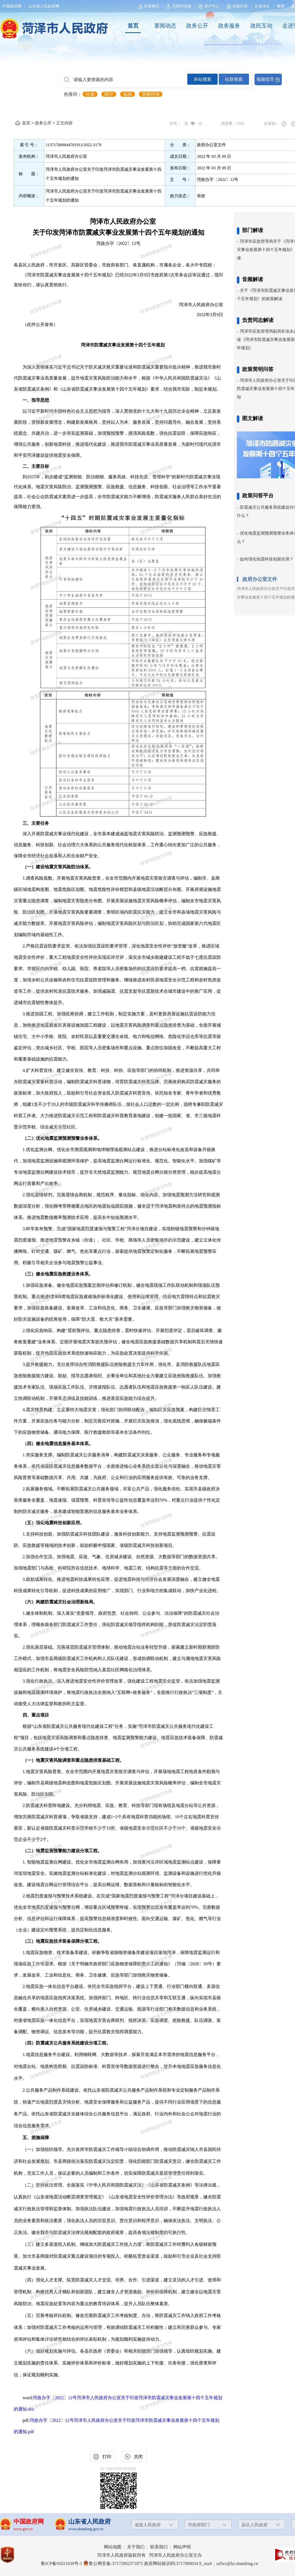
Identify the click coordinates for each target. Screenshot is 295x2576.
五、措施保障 (36, 2137)
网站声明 (182, 2547)
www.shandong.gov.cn (85, 2529)
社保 (90, 94)
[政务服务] (229, 26)
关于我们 (136, 2547)
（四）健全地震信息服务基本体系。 (58, 1443)
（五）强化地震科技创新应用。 (53, 1522)
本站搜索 (202, 79)
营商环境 (150, 94)
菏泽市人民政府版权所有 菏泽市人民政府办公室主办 (149, 2555)
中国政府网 (11, 6)
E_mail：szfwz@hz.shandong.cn (228, 2563)
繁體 (281, 6)
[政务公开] (197, 26)
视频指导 (265, 79)
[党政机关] (13, 2555)
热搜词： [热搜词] (73, 94)
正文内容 (64, 123)
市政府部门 (199, 2524)
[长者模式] (149, 6)
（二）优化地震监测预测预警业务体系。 (62, 1138)
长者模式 (151, 6)
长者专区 (262, 6)
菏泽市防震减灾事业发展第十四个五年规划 (123, 345)
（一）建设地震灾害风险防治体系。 (58, 866)
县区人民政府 (254, 2524)
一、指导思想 (36, 400)
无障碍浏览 (178, 6)
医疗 (108, 94)
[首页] (133, 26)
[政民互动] (261, 26)
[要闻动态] (165, 26)
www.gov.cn (23, 2529)
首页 (133, 26)
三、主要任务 (36, 823)
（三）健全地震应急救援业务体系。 (58, 1274)
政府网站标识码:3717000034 (171, 2563)
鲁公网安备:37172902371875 (113, 2563)
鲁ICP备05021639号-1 (61, 2563)
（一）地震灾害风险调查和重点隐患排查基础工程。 (73, 1760)
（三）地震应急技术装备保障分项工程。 (62, 1941)
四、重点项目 (36, 1715)
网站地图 (112, 2547)
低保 (127, 94)
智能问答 (237, 6)
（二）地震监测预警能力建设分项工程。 (62, 1850)
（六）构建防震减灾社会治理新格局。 (60, 1602)
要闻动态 (165, 26)
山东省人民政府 (89, 2521)
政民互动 (261, 26)
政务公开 (197, 26)
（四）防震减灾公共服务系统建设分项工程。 (67, 2043)
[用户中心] (209, 6)
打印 (106, 2456)
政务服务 (229, 26)
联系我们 (159, 2547)
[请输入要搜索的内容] (123, 79)
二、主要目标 (36, 466)
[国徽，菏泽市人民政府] (53, 25)
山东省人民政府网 (43, 6)
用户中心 (212, 6)
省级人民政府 (147, 2524)
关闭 (138, 2456)
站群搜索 (234, 79)
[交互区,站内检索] (171, 79)
